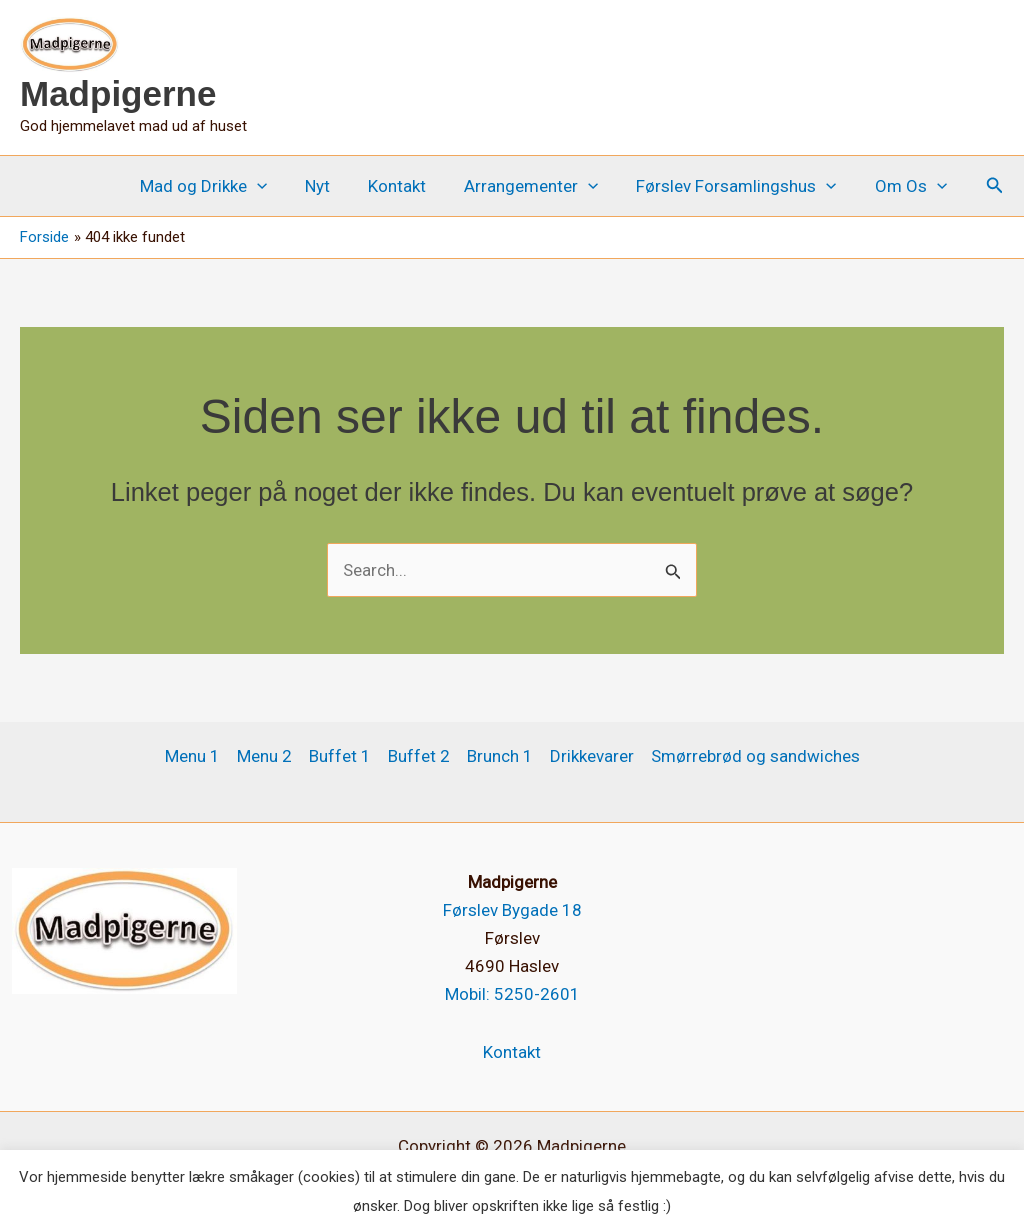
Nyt (335, 186)
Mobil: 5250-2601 (512, 994)
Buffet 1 (340, 756)
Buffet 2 (419, 756)
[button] (279, 186)
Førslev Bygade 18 (512, 910)
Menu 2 (264, 756)
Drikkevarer (592, 756)
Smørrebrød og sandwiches (755, 756)
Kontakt (411, 186)
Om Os (913, 186)
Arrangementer (541, 186)
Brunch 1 (500, 756)
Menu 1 (192, 756)
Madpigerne (118, 93)
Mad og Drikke (225, 186)
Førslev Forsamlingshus (742, 186)
